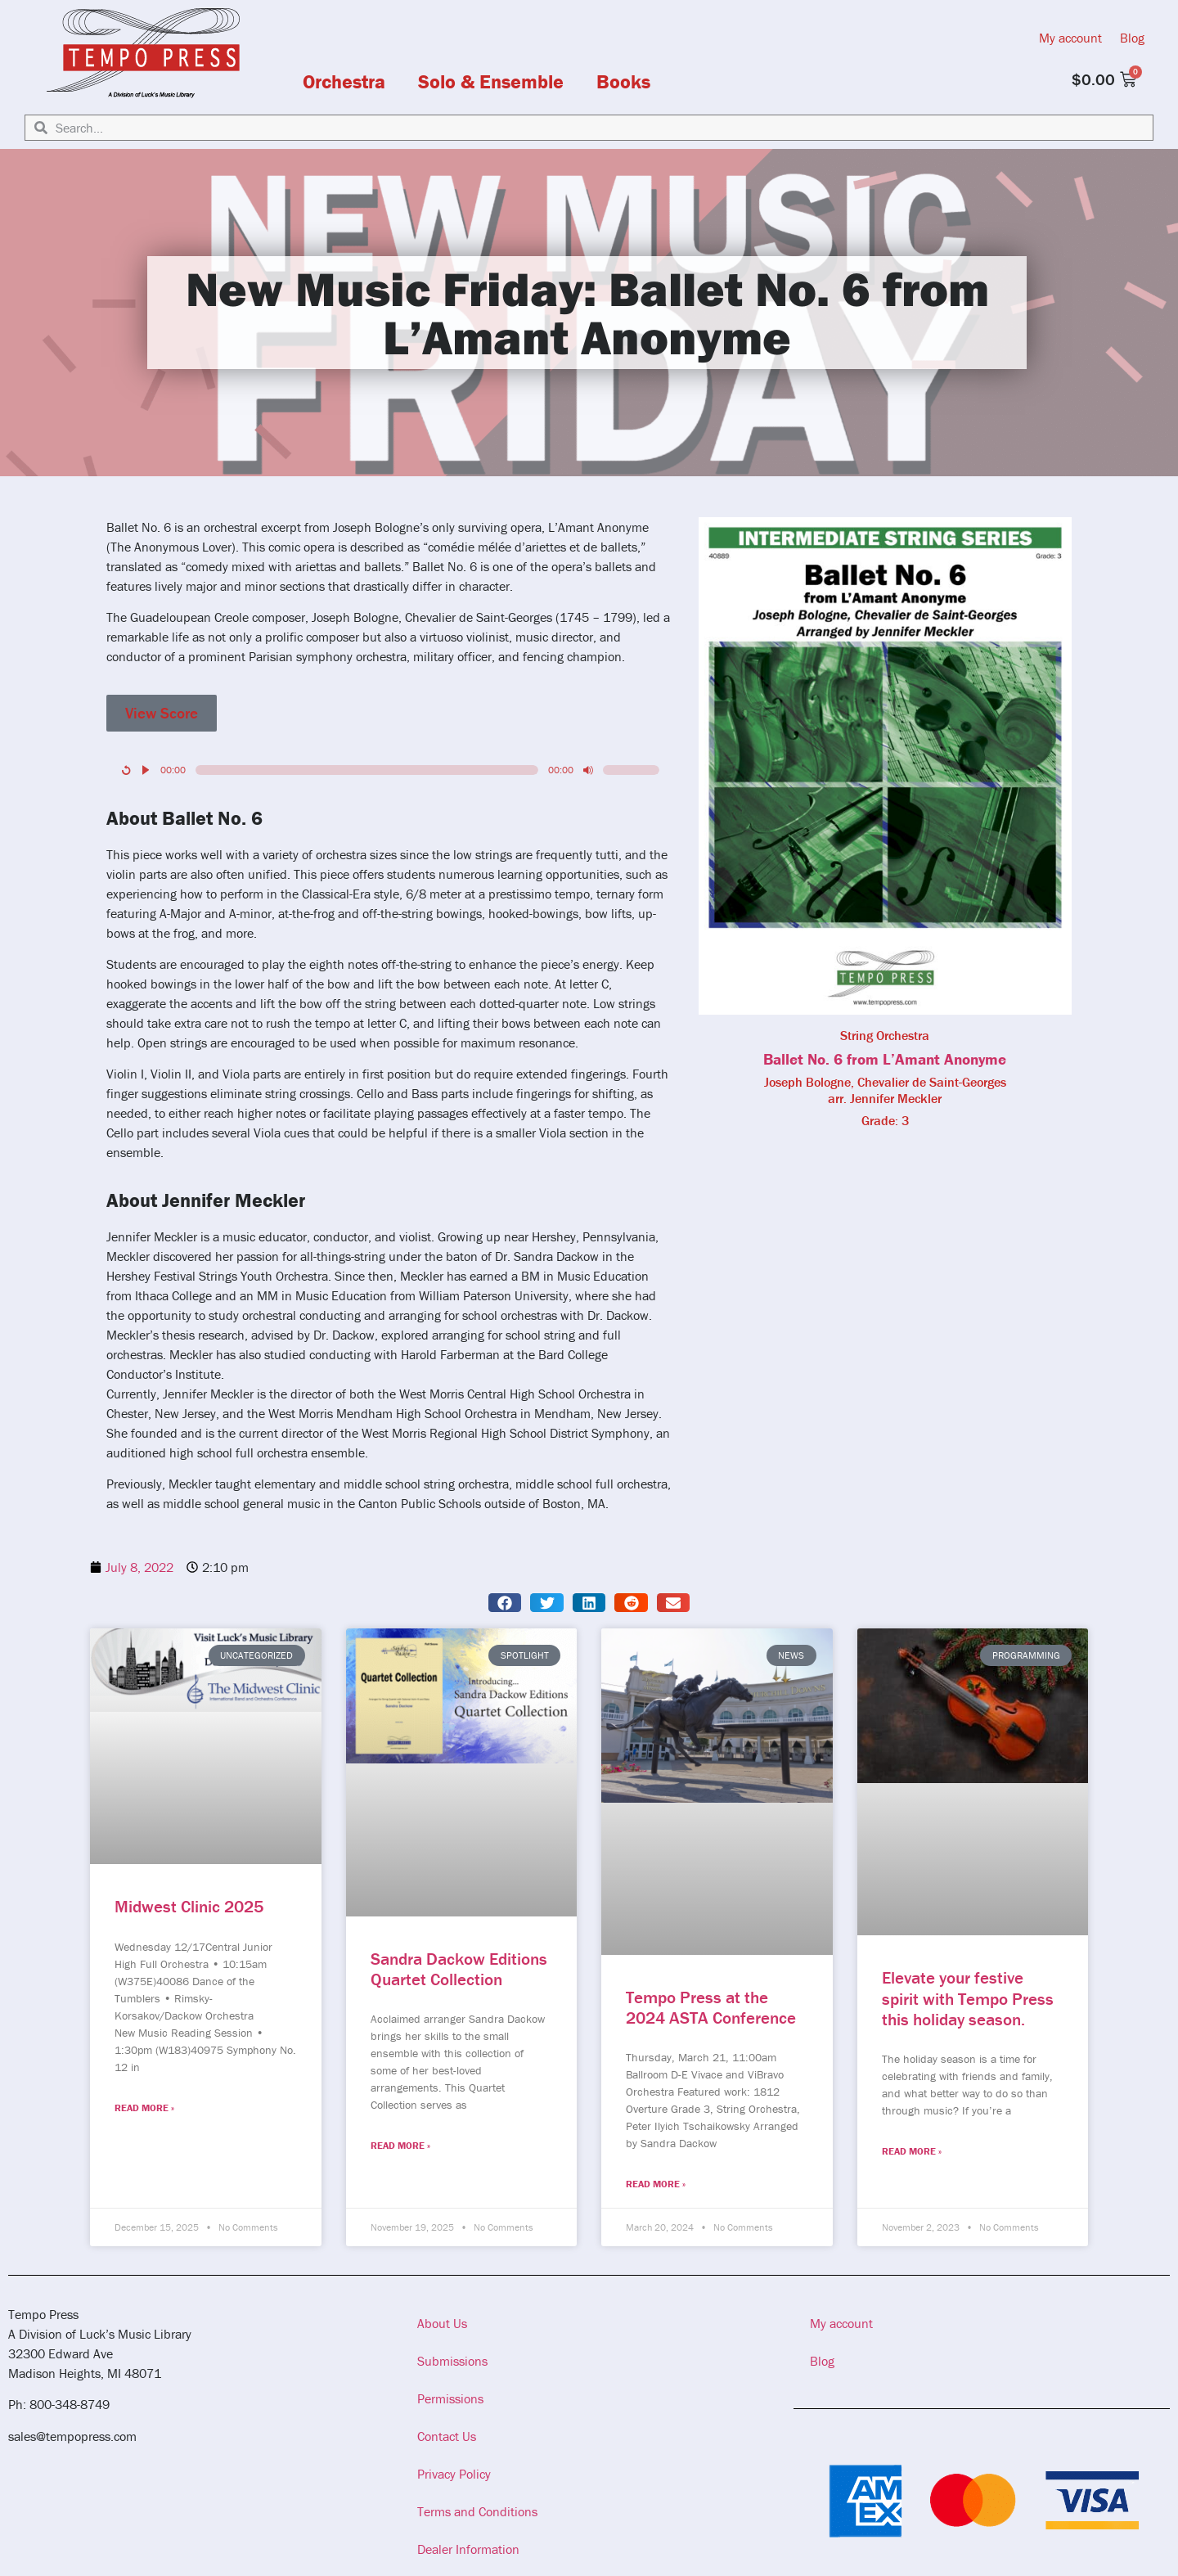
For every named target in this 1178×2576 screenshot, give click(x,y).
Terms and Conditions (477, 2511)
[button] (505, 1602)
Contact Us (446, 2436)
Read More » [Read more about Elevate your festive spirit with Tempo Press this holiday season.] (912, 2151)
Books (623, 82)
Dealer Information (468, 2549)
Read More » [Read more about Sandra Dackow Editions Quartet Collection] (400, 2145)
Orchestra (344, 82)
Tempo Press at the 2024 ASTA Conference (711, 2008)
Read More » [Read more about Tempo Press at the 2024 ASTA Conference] (656, 2183)
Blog (1132, 37)
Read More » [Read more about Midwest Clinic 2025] (144, 2107)
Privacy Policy (454, 2474)
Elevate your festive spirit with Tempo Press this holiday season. (968, 1998)
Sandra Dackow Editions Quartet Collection (459, 1969)
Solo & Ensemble (491, 82)
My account (1070, 37)
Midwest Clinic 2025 (189, 1906)
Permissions (450, 2398)
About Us (442, 2323)
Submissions (452, 2361)
